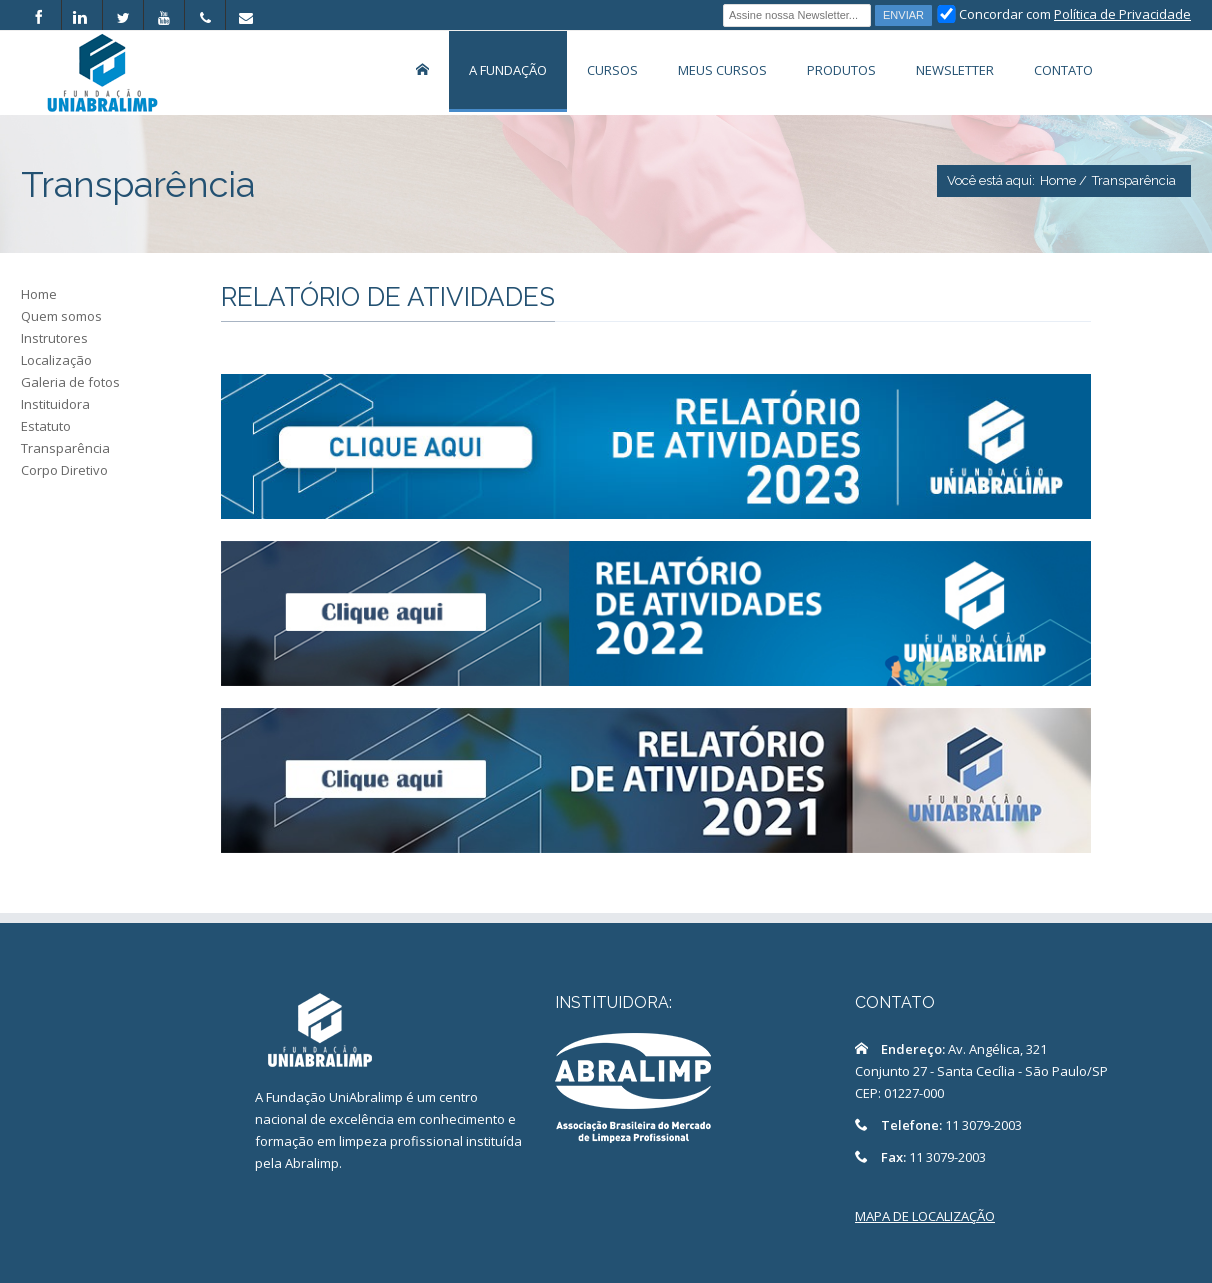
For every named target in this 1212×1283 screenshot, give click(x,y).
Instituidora (55, 404)
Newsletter (955, 70)
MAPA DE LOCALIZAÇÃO (925, 1216)
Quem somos (61, 316)
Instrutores (54, 338)
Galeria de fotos (70, 382)
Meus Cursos (722, 70)
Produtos (841, 70)
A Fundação (508, 70)
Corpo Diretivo (64, 470)
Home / (1063, 180)
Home (39, 294)
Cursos (612, 70)
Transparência (65, 448)
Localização (56, 360)
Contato (1063, 70)
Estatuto (46, 426)
